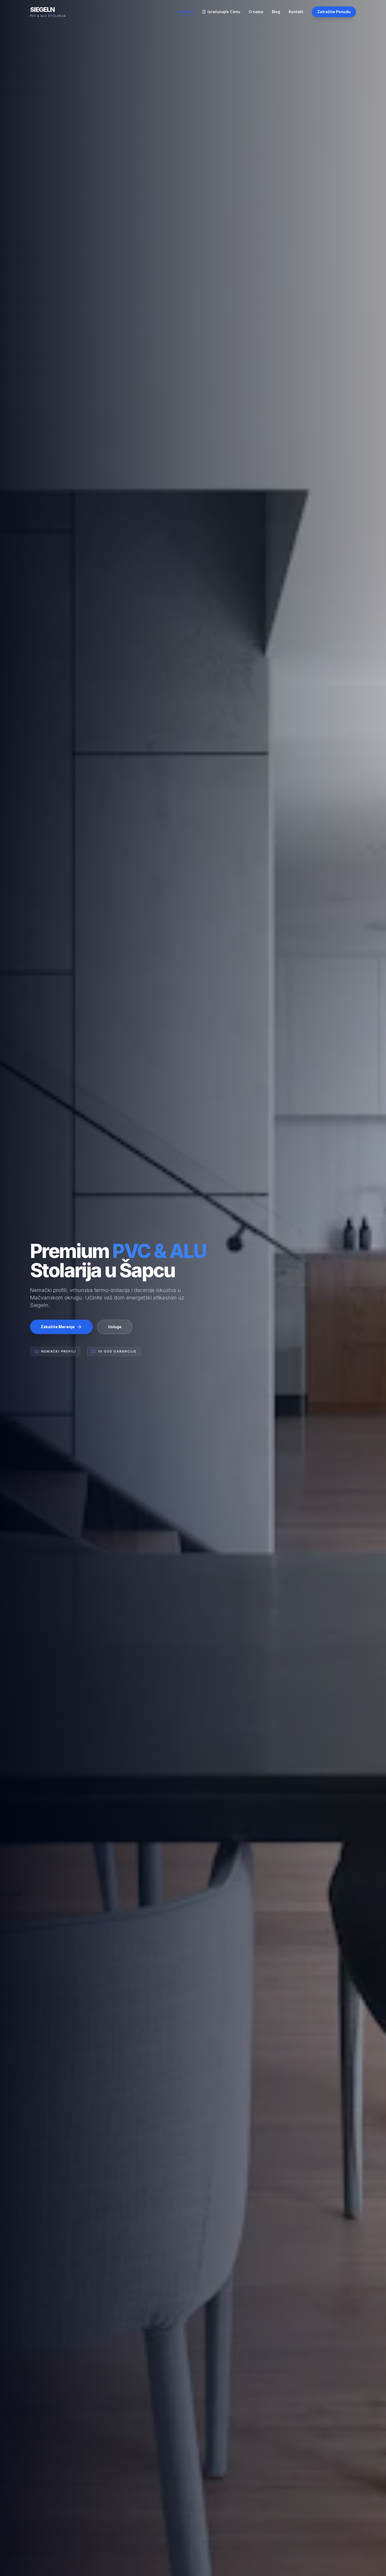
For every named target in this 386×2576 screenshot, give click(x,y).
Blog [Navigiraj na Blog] (276, 11)
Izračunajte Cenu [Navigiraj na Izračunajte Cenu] (221, 11)
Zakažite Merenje (61, 1330)
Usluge (114, 1330)
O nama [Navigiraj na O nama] (256, 11)
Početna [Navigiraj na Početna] (186, 11)
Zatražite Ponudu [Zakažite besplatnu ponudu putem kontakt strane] (334, 11)
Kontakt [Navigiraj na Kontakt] (296, 11)
